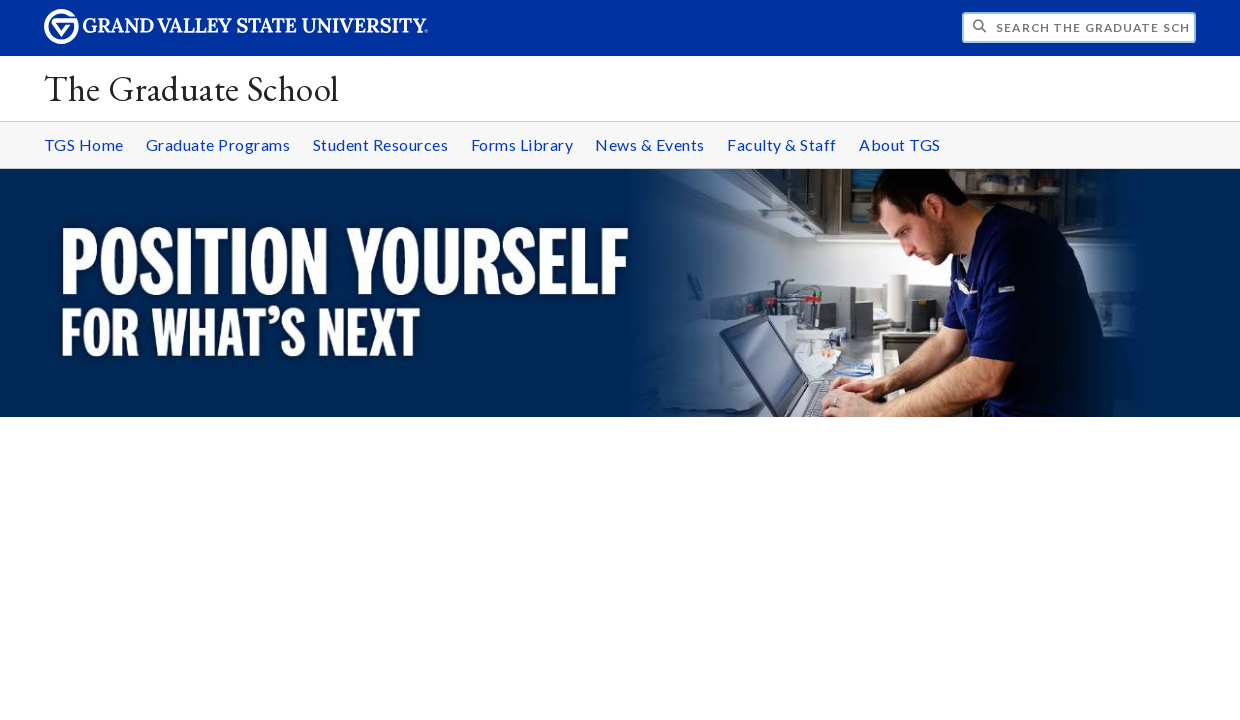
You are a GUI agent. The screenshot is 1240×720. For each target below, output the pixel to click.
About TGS (900, 144)
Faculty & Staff (782, 144)
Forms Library (522, 144)
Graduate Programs (218, 144)
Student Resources (381, 144)
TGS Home (84, 144)
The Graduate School (191, 88)
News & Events (650, 144)
